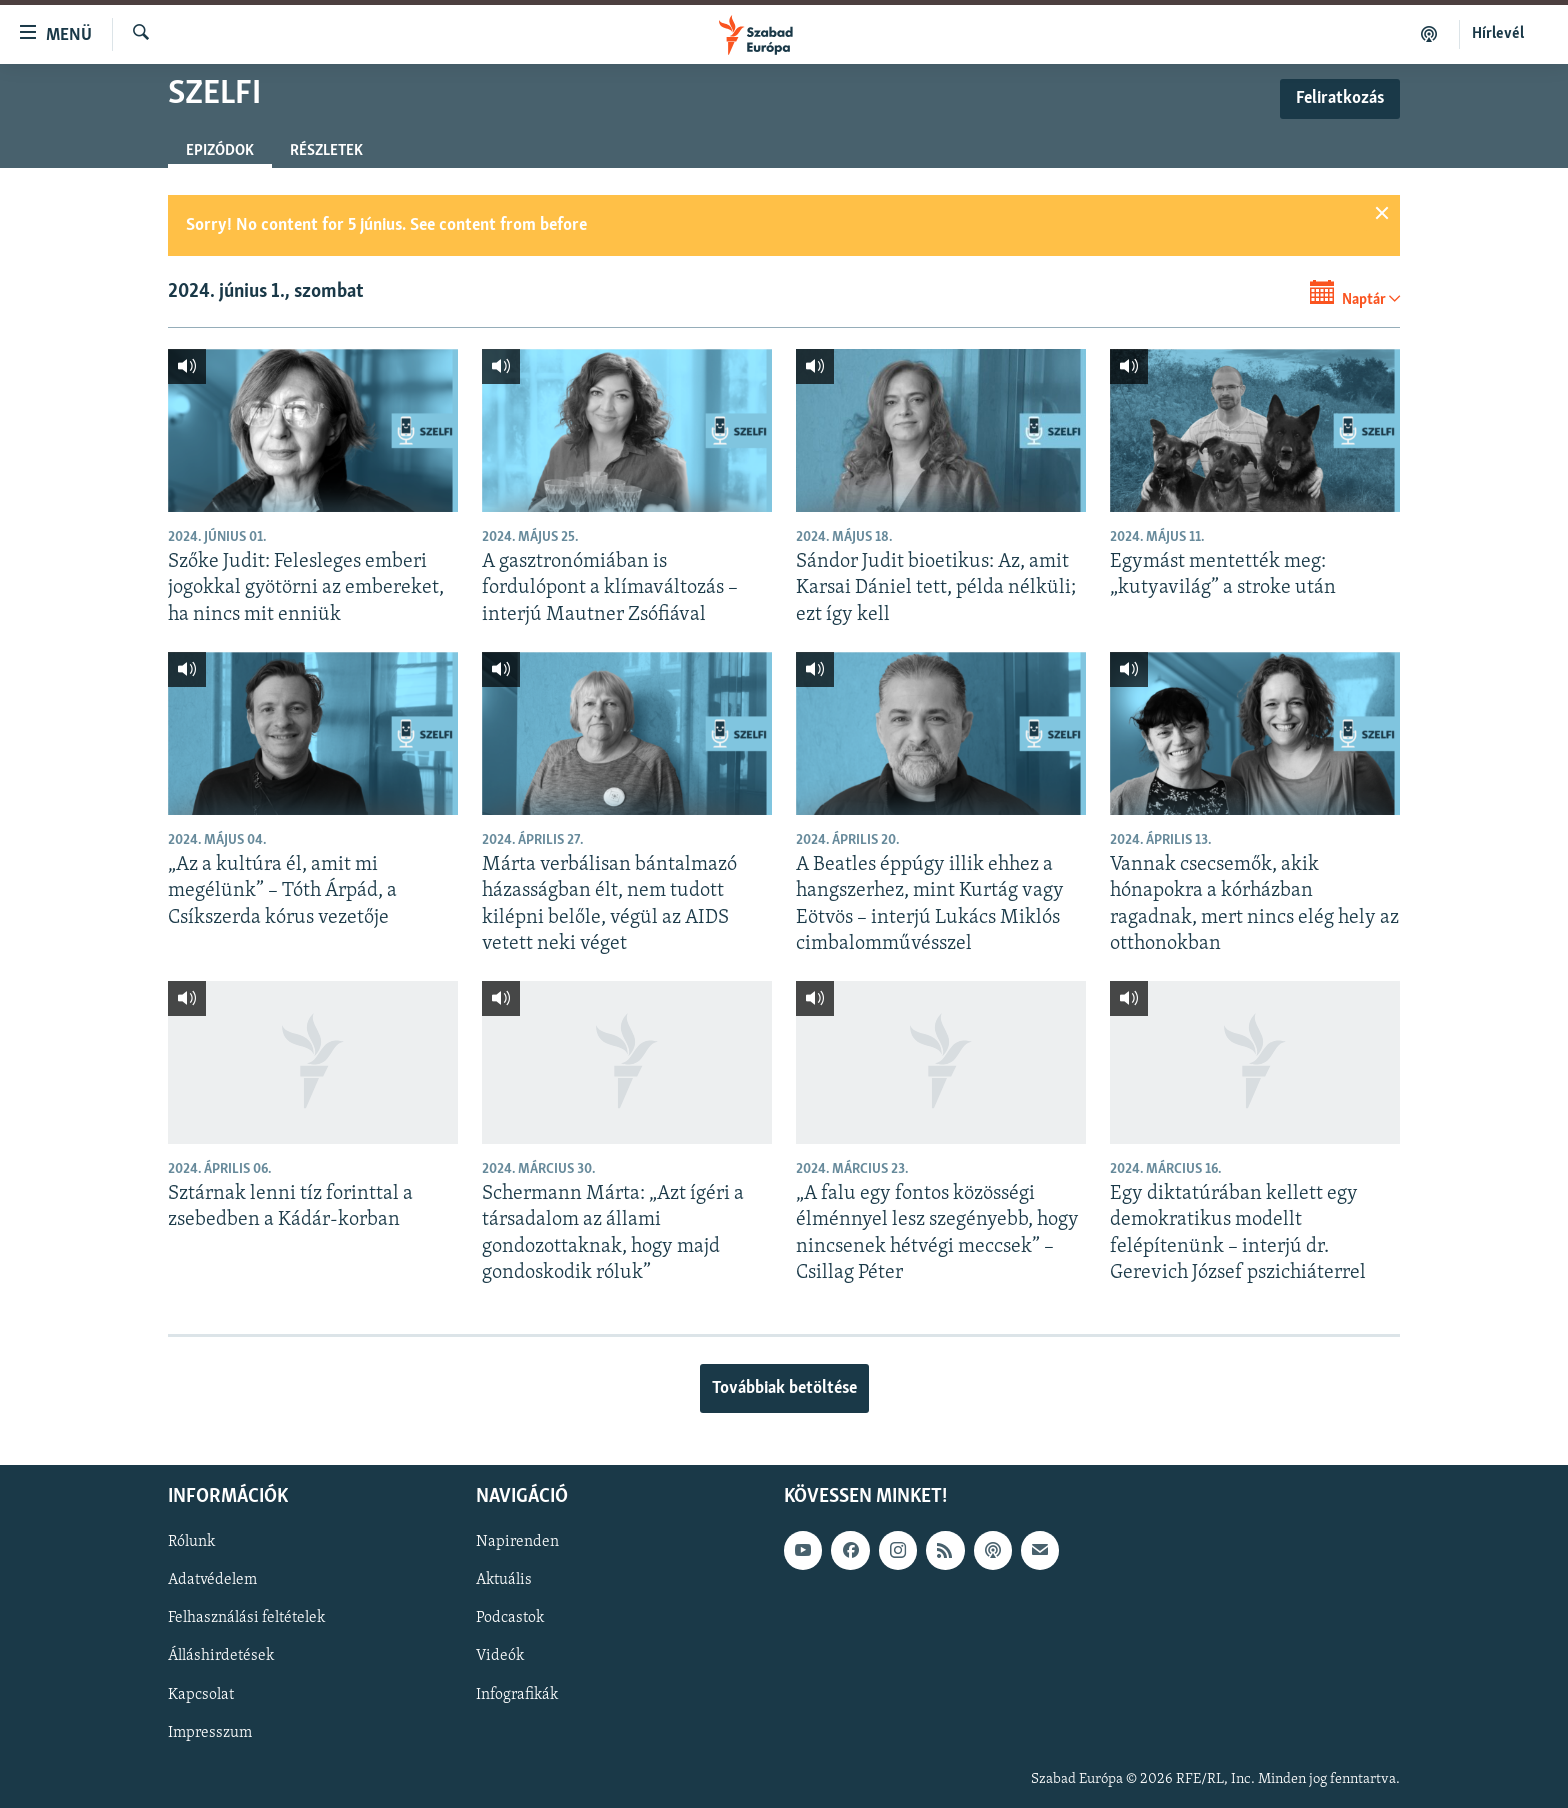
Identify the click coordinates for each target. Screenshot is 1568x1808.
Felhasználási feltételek (246, 1619)
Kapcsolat (201, 1695)
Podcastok (510, 1619)
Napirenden (517, 1543)
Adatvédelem (212, 1581)
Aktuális (504, 1581)
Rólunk (191, 1543)
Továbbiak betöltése (784, 1388)
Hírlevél (1498, 34)
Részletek (326, 151)
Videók (500, 1657)
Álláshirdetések (221, 1657)
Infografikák (517, 1695)
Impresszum (210, 1733)
